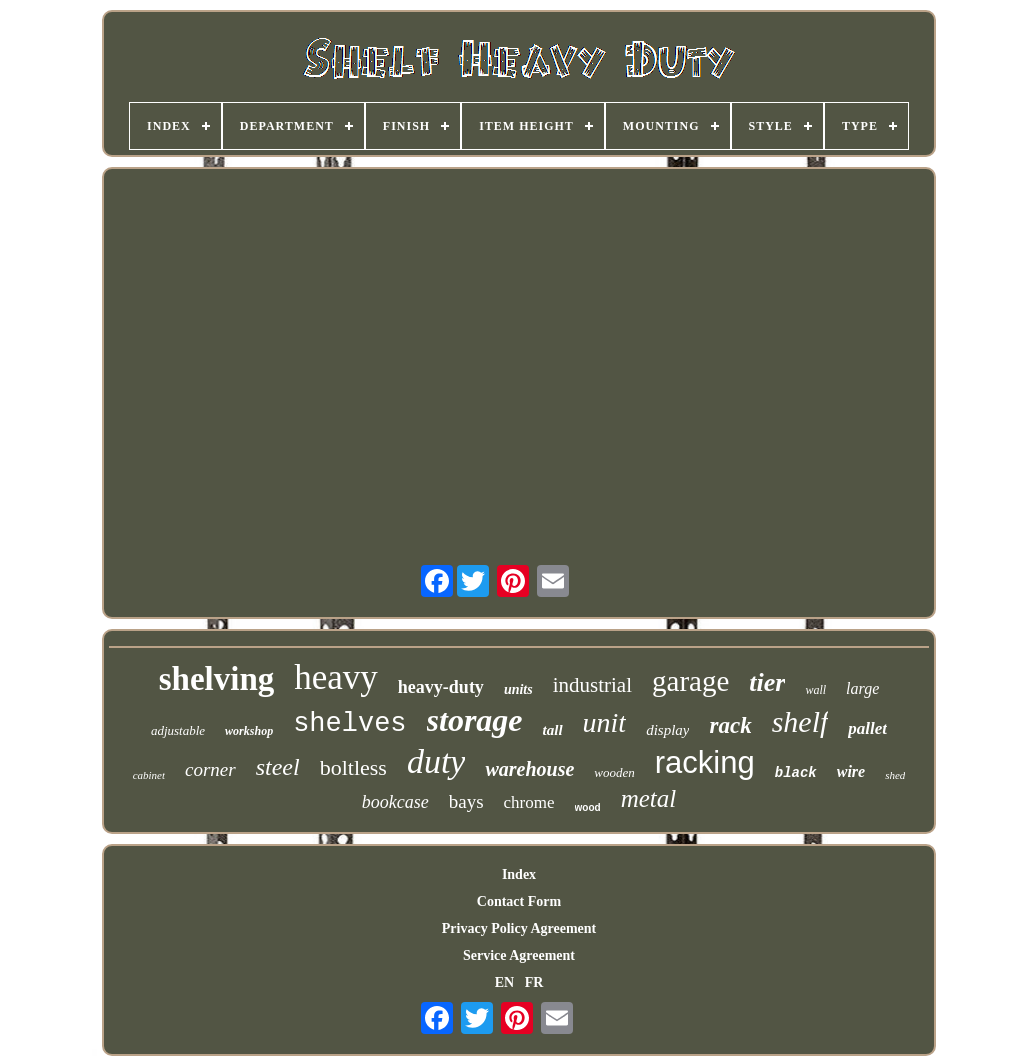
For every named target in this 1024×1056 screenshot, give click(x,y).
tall (553, 730)
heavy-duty (441, 687)
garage (690, 681)
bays (466, 801)
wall (815, 690)
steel (278, 767)
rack (730, 725)
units (518, 689)
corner (210, 769)
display (667, 730)
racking (705, 762)
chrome (529, 802)
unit (605, 722)
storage (475, 720)
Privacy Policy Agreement (519, 928)
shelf (800, 721)
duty (436, 761)
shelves (349, 724)
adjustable (178, 730)
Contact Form (519, 901)
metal (649, 798)
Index (519, 874)
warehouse (529, 769)
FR (534, 982)
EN (504, 982)
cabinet (149, 775)
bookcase (395, 802)
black (796, 773)
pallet (867, 728)
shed (895, 775)
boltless (353, 767)
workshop (249, 731)
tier (767, 682)
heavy (336, 677)
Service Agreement (519, 955)
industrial (592, 685)
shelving (217, 679)
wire (851, 771)
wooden (614, 772)
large (862, 688)
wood (588, 807)
